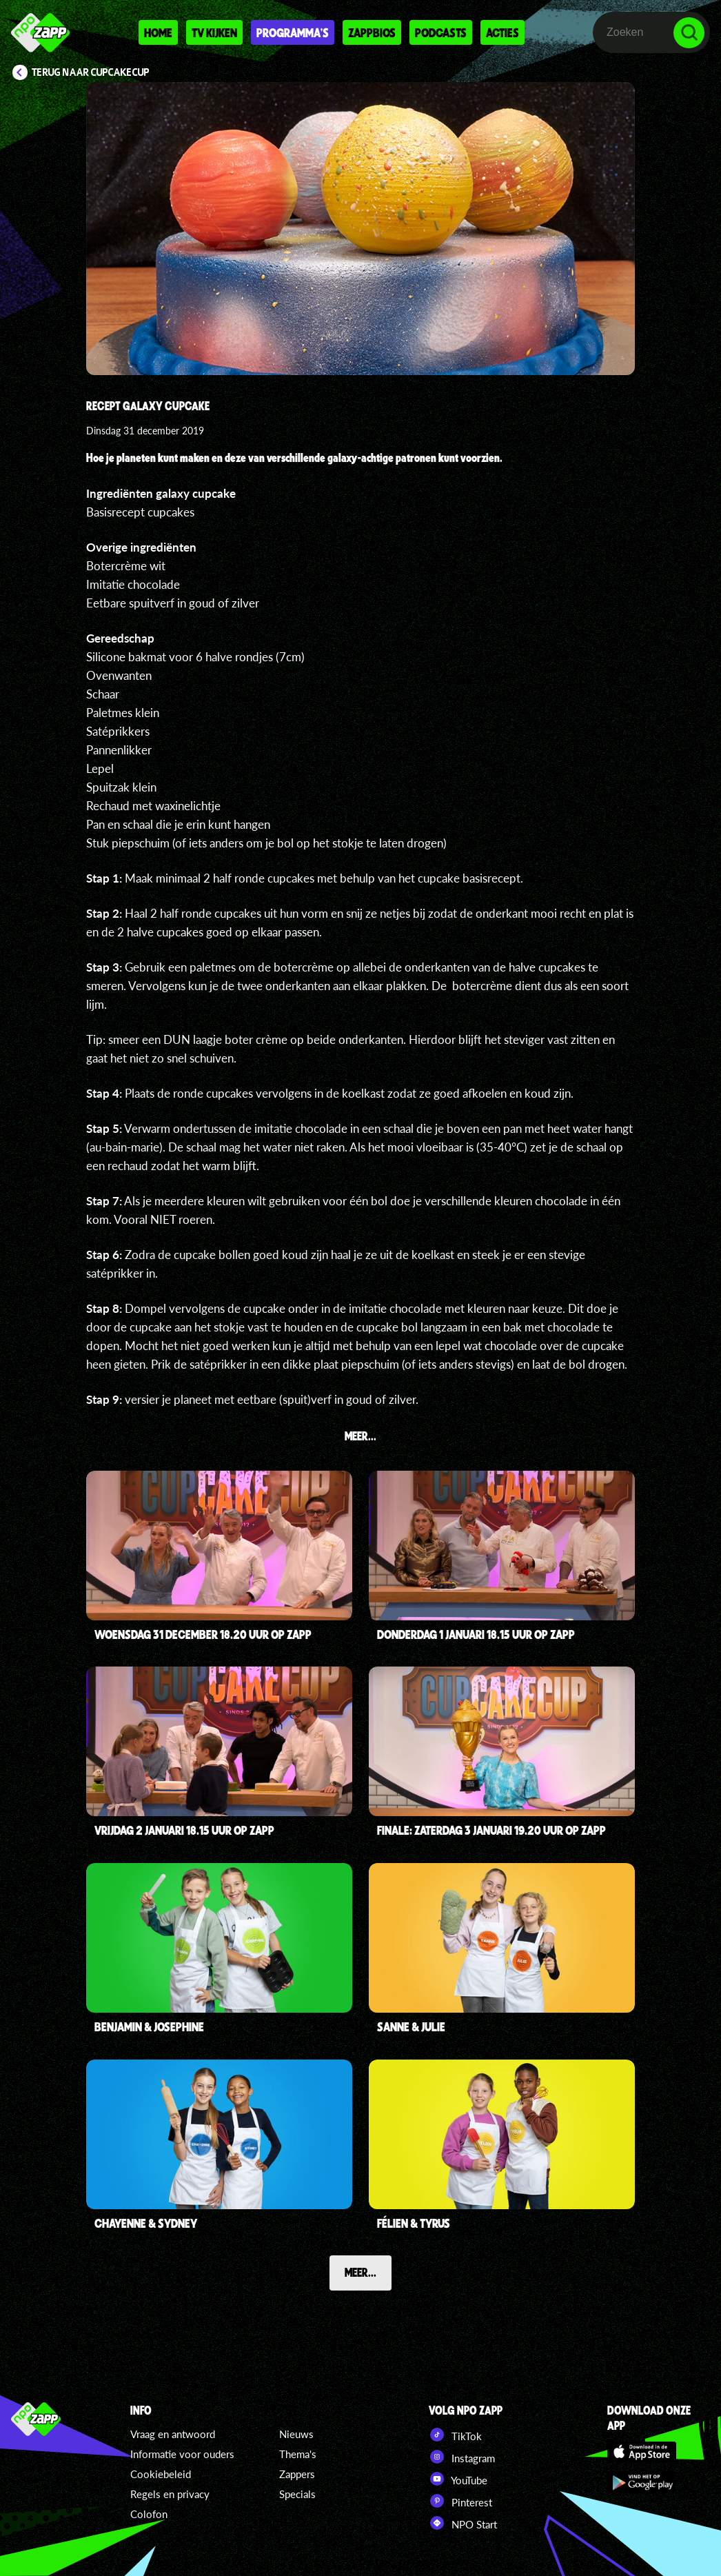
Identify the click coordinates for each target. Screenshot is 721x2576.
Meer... (360, 2272)
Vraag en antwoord (172, 2434)
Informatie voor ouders (182, 2454)
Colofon (148, 2514)
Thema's (297, 2454)
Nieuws (296, 2434)
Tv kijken (214, 32)
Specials (297, 2494)
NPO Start (463, 2523)
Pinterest (460, 2501)
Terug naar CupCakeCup (91, 72)
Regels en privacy (170, 2494)
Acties (502, 32)
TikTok (455, 2434)
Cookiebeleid (160, 2474)
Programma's (292, 32)
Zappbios (372, 32)
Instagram (462, 2456)
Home (158, 32)
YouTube (458, 2479)
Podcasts (441, 32)
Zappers (297, 2474)
